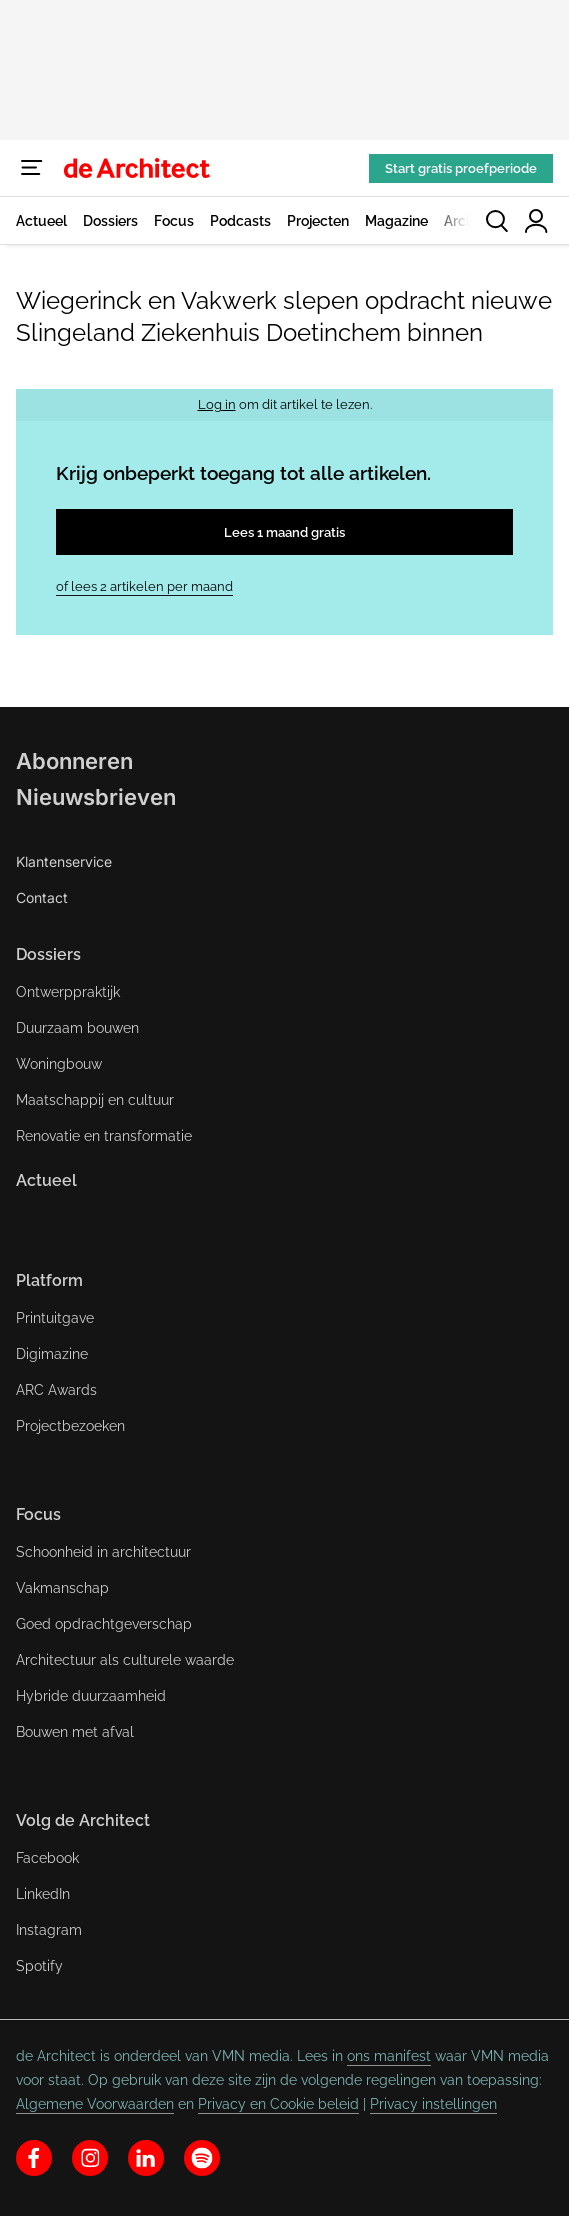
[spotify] (202, 2158)
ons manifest (389, 2056)
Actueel (41, 221)
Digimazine (52, 1354)
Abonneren (74, 761)
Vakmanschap (62, 1588)
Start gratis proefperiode (461, 168)
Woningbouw (59, 1064)
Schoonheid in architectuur (103, 1552)
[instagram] (90, 2158)
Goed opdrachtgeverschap (104, 1624)
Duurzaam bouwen (77, 1028)
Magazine (396, 221)
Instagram (49, 1930)
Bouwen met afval (75, 1732)
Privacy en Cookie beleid (278, 2104)
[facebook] (34, 2158)
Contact (42, 897)
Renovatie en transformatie (104, 1136)
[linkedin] (146, 2158)
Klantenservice (64, 861)
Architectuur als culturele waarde (125, 1660)
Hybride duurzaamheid (91, 1696)
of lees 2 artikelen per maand (144, 586)
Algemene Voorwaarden (95, 2104)
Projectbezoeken (70, 1426)
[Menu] (32, 168)
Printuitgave (55, 1318)
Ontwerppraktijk (68, 992)
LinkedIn (43, 1894)
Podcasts (240, 221)
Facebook (47, 1858)
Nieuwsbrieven (96, 797)
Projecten (318, 221)
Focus (174, 221)
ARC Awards (56, 1390)
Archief (467, 221)
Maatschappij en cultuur (95, 1100)
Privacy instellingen (433, 2104)
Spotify (39, 1966)
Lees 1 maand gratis (284, 532)
